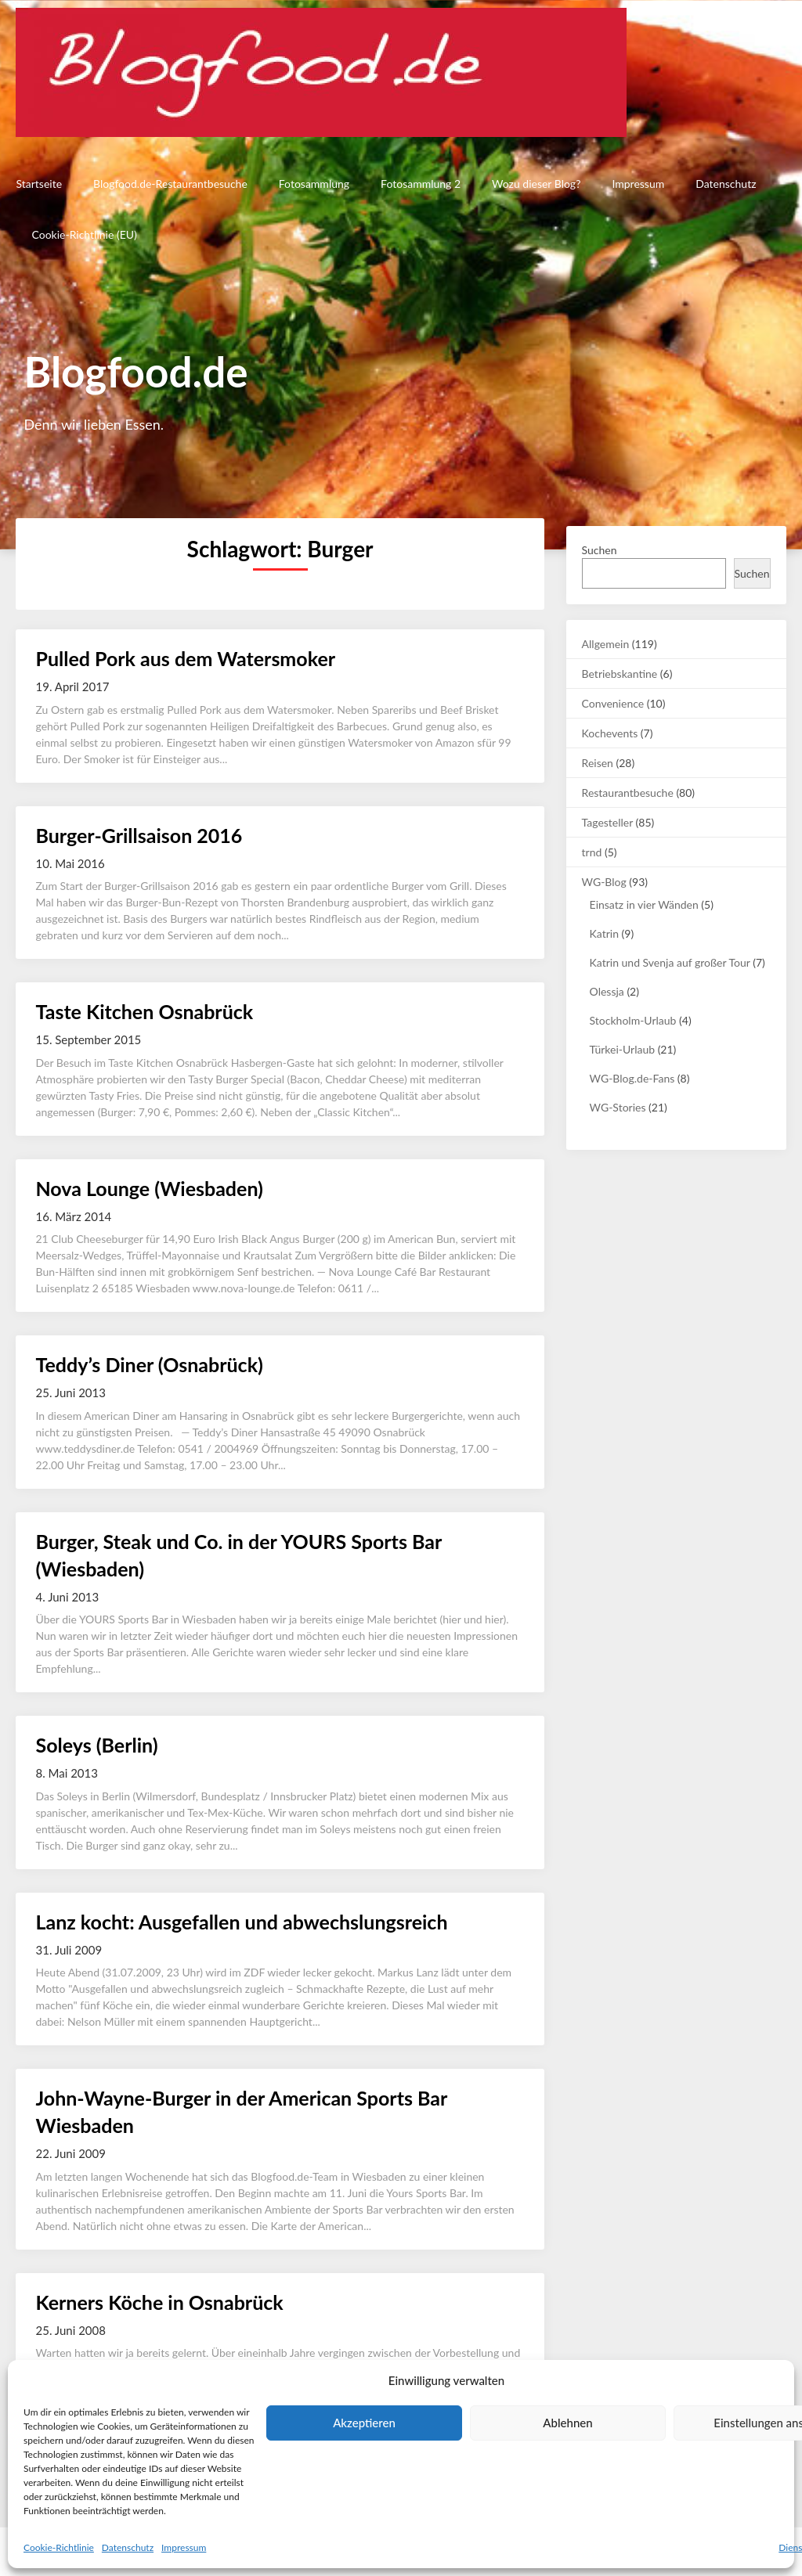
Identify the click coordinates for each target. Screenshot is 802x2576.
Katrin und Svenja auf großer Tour (670, 962)
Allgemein (606, 643)
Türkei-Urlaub (622, 1049)
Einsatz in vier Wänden (644, 904)
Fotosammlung (314, 183)
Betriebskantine (620, 673)
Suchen (599, 550)
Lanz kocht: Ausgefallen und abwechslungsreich (241, 1921)
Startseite (39, 183)
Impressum (183, 2547)
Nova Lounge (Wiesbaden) (148, 1188)
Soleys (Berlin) (96, 1744)
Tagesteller (607, 822)
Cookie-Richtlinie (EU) (83, 234)
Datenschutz (128, 2547)
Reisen (597, 762)
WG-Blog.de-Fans (632, 1078)
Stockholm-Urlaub (633, 1020)
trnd (592, 852)
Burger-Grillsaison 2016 (138, 835)
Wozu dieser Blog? (536, 183)
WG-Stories (618, 1107)
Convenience (613, 703)
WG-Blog (604, 881)
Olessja (607, 991)
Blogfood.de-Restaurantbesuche (170, 183)
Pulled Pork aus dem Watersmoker (185, 658)
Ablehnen (567, 2423)
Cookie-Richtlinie (58, 2547)
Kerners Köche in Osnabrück (159, 2302)
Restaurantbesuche (628, 792)
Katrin (604, 933)
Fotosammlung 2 (421, 183)
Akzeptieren (364, 2423)
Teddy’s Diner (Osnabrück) (148, 1364)
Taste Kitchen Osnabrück (144, 1011)
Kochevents (610, 733)
